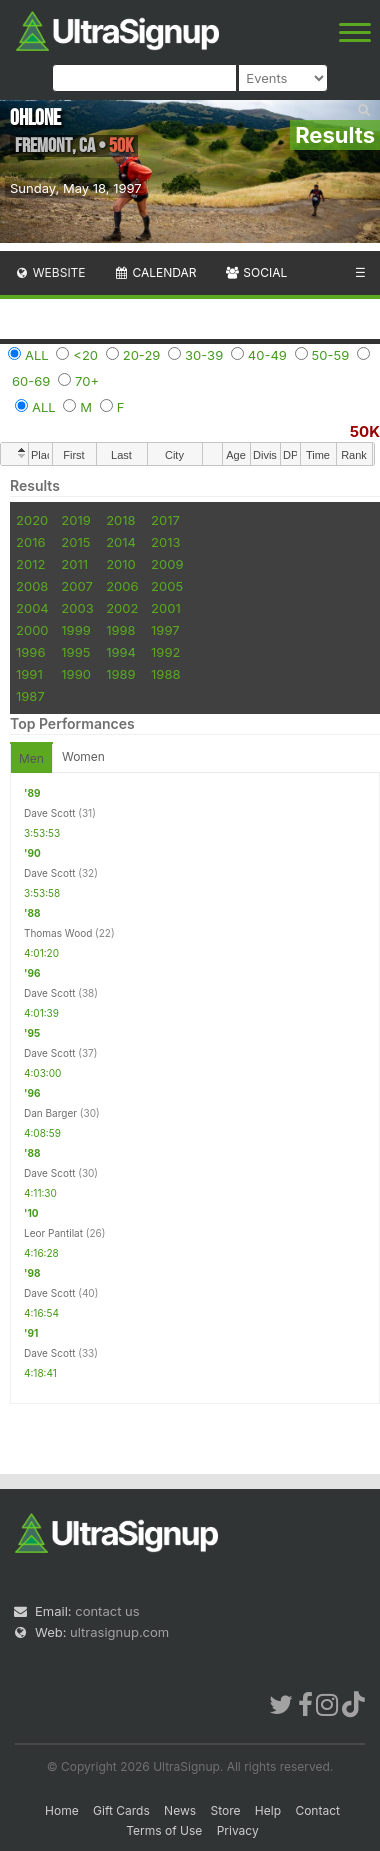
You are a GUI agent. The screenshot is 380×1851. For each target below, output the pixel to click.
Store (225, 1810)
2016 (30, 542)
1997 (165, 630)
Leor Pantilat (53, 1233)
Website (50, 272)
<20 (85, 355)
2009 (167, 564)
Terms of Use (164, 1830)
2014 (121, 542)
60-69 (31, 381)
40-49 (267, 355)
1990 (76, 674)
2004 (32, 608)
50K (365, 431)
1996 (30, 652)
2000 (32, 630)
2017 (165, 520)
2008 (32, 586)
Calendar (155, 272)
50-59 (331, 355)
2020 (32, 520)
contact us (107, 1611)
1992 (165, 652)
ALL (37, 355)
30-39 (204, 355)
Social (255, 272)
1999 (75, 630)
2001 (166, 608)
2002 (122, 608)
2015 (75, 542)
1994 (121, 652)
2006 (122, 586)
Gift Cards (121, 1810)
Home (62, 1810)
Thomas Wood (58, 933)
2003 (77, 608)
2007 (76, 586)
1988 (165, 674)
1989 (120, 674)
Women (83, 756)
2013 (165, 542)
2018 (120, 520)
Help (268, 1810)
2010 (121, 564)
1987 (30, 696)
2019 (75, 520)
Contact (317, 1810)
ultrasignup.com (119, 1632)
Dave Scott (49, 813)
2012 (30, 564)
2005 (167, 586)
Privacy (238, 1830)
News (180, 1810)
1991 (29, 674)
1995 (75, 652)
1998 (120, 630)
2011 (74, 564)
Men (31, 758)
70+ (87, 381)
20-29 (142, 355)
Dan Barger (50, 1113)
